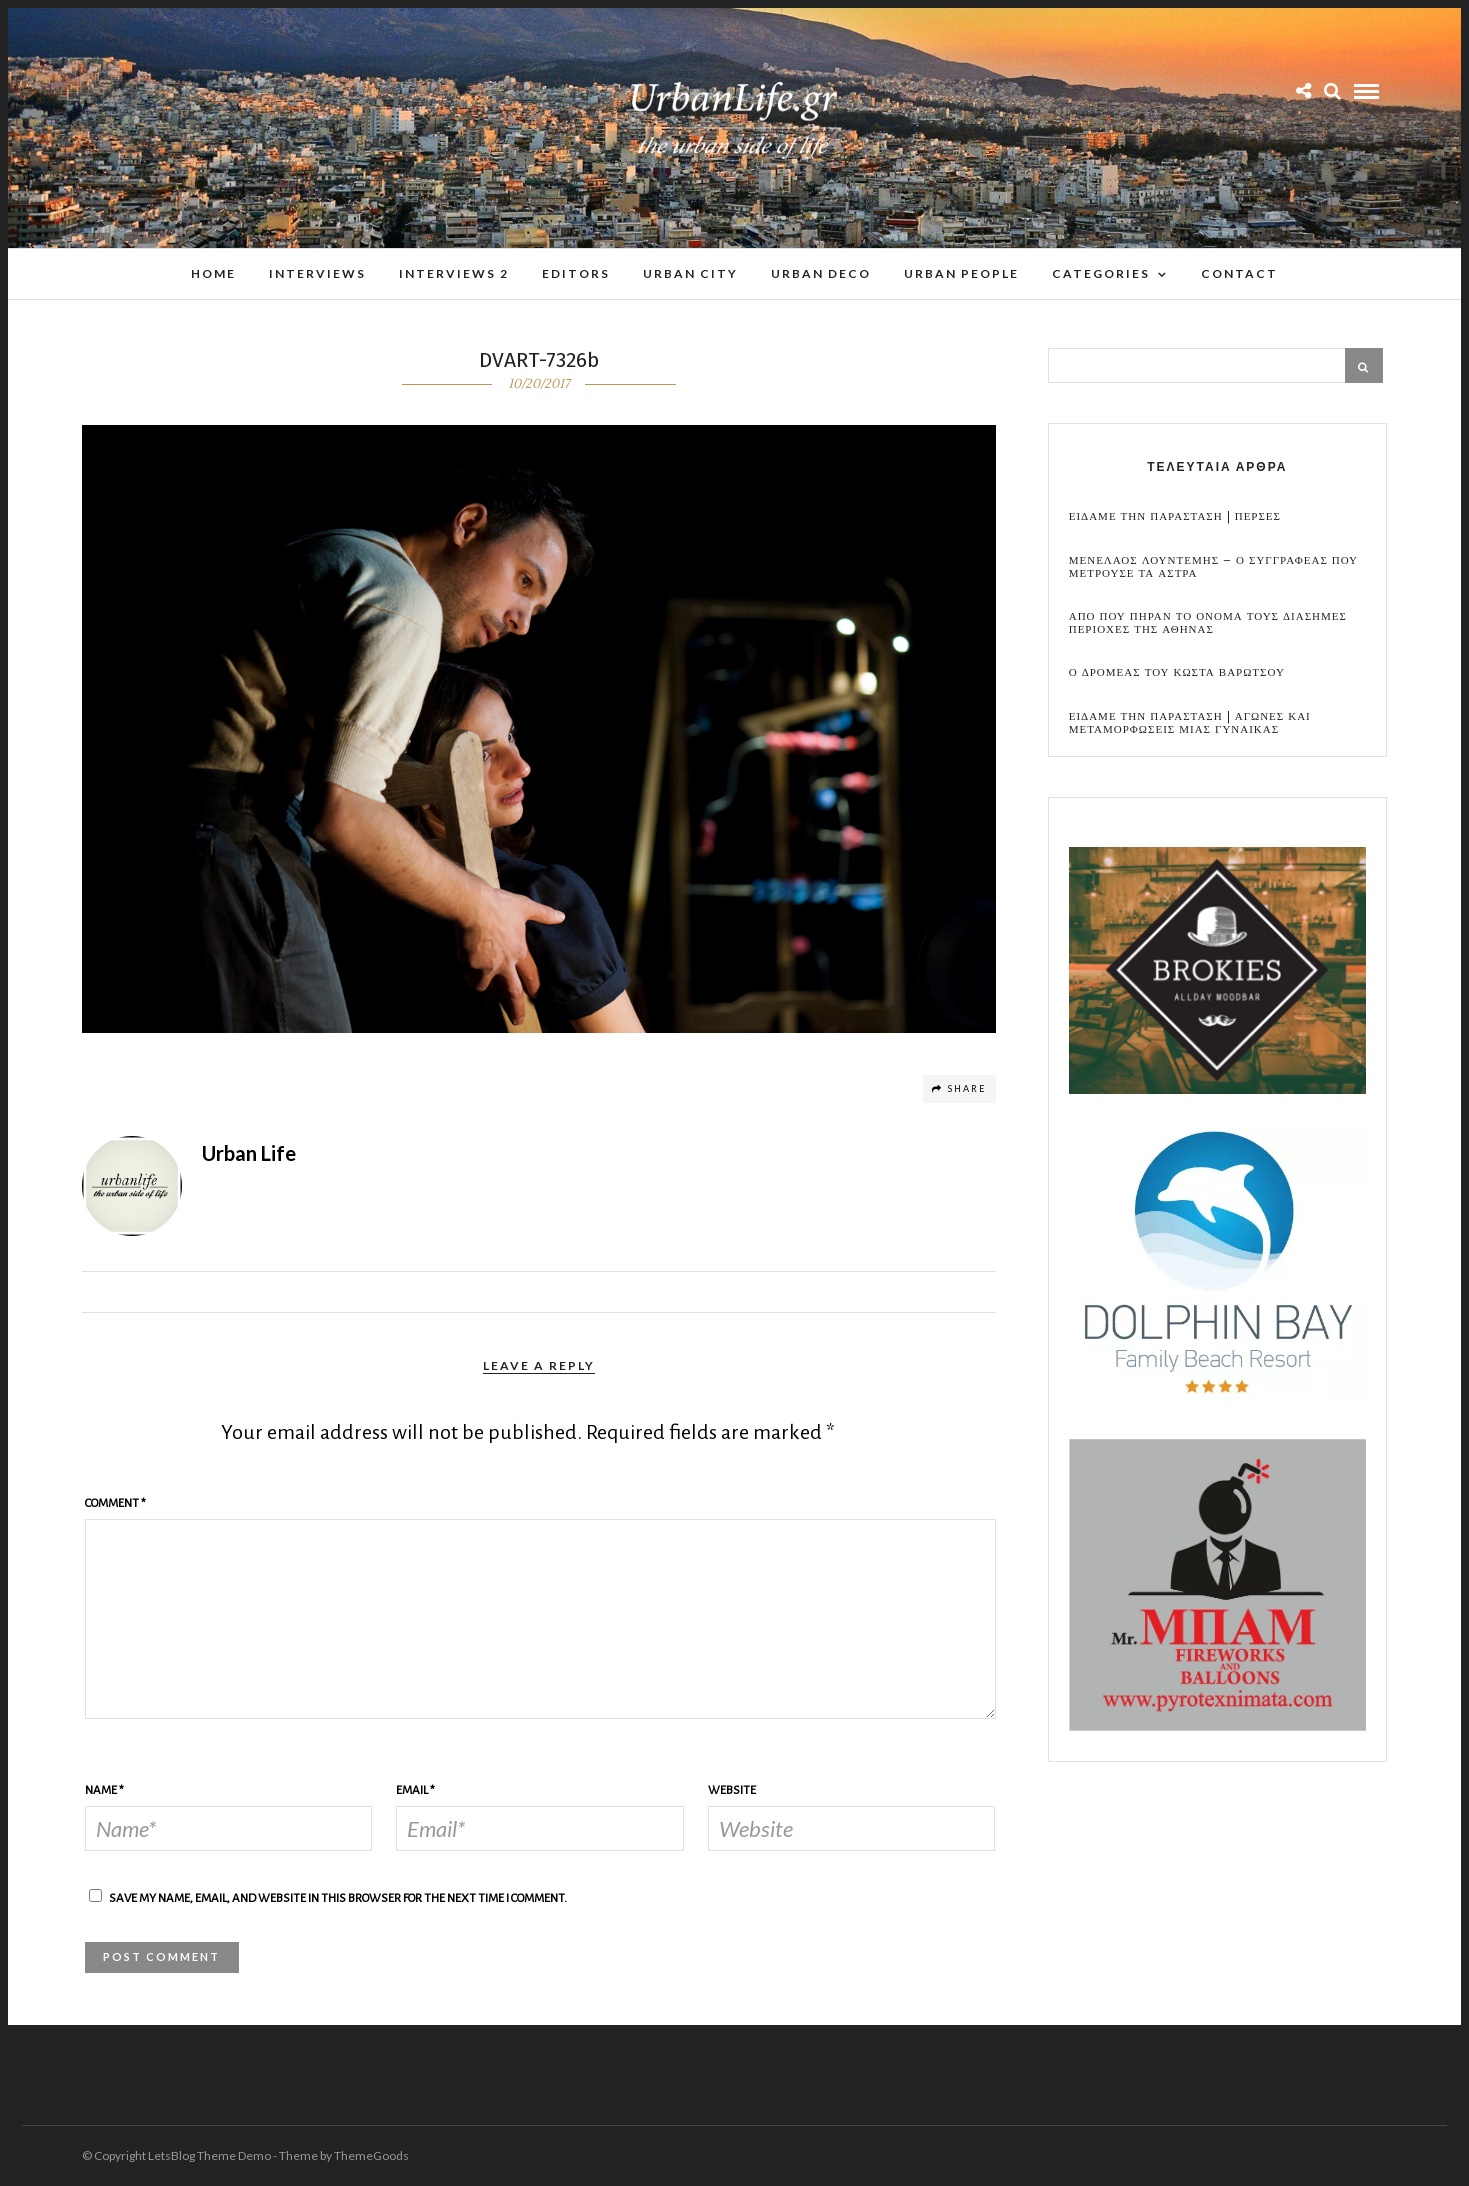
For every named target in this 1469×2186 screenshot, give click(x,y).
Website (732, 1790)
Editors (576, 273)
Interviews (317, 273)
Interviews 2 (454, 273)
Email (415, 1790)
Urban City (690, 273)
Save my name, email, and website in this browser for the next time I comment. (338, 1898)
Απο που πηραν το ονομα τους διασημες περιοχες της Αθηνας (1208, 623)
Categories (1101, 273)
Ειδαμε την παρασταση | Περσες (1175, 516)
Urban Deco (821, 273)
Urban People (961, 273)
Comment (115, 1503)
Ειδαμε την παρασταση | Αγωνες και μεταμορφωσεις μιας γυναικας (1190, 723)
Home (213, 273)
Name (104, 1790)
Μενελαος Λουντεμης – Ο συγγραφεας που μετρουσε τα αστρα (1213, 567)
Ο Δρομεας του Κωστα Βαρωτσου (1177, 672)
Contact (1239, 273)
